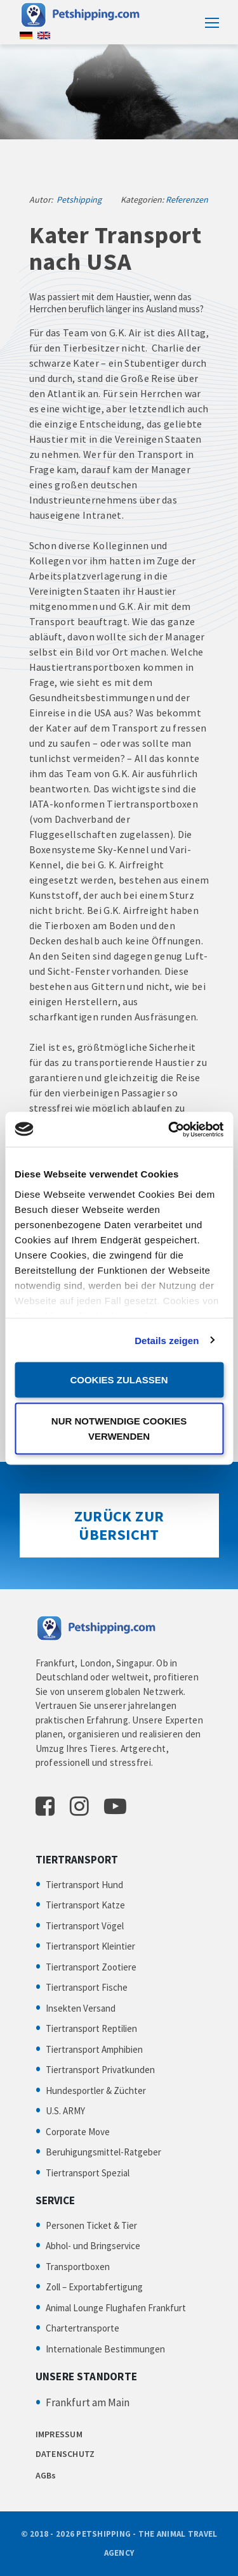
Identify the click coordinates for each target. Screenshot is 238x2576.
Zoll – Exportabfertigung (94, 2287)
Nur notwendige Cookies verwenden (119, 1428)
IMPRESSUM (59, 2434)
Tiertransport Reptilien (91, 2028)
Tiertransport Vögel (85, 1926)
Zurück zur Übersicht (119, 1525)
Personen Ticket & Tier (91, 2225)
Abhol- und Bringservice (93, 2246)
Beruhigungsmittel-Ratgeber (103, 2152)
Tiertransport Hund (84, 1885)
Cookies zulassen (119, 1379)
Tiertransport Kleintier (90, 1946)
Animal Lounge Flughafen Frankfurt (116, 2308)
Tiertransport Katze (85, 1905)
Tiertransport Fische (87, 1987)
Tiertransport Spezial (87, 2173)
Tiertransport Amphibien (94, 2049)
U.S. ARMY (65, 2111)
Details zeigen (167, 1340)
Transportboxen (78, 2267)
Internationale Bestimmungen (105, 2349)
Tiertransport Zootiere (91, 1967)
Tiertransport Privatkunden (100, 2070)
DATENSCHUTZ (65, 2453)
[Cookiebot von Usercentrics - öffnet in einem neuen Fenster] (169, 1129)
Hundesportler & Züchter (96, 2090)
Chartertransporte (82, 2328)
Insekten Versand (81, 2008)
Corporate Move (78, 2132)
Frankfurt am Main (87, 2402)
